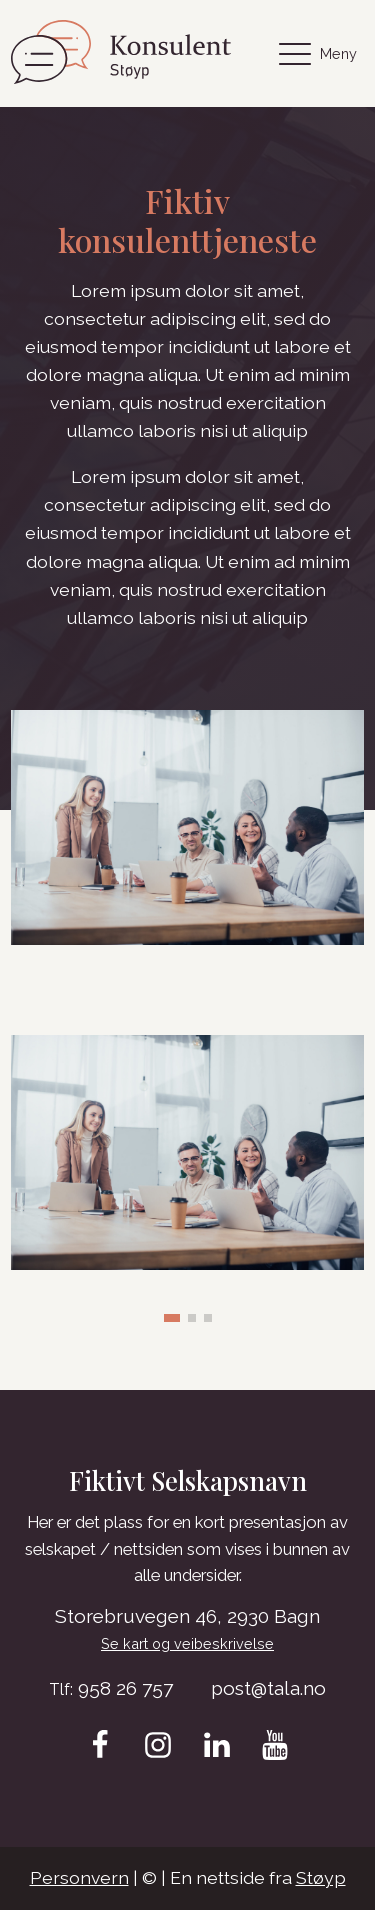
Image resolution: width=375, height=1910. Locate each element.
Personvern (79, 1877)
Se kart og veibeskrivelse (187, 1643)
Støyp (321, 1877)
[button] (172, 1318)
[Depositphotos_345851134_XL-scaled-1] (187, 1263)
